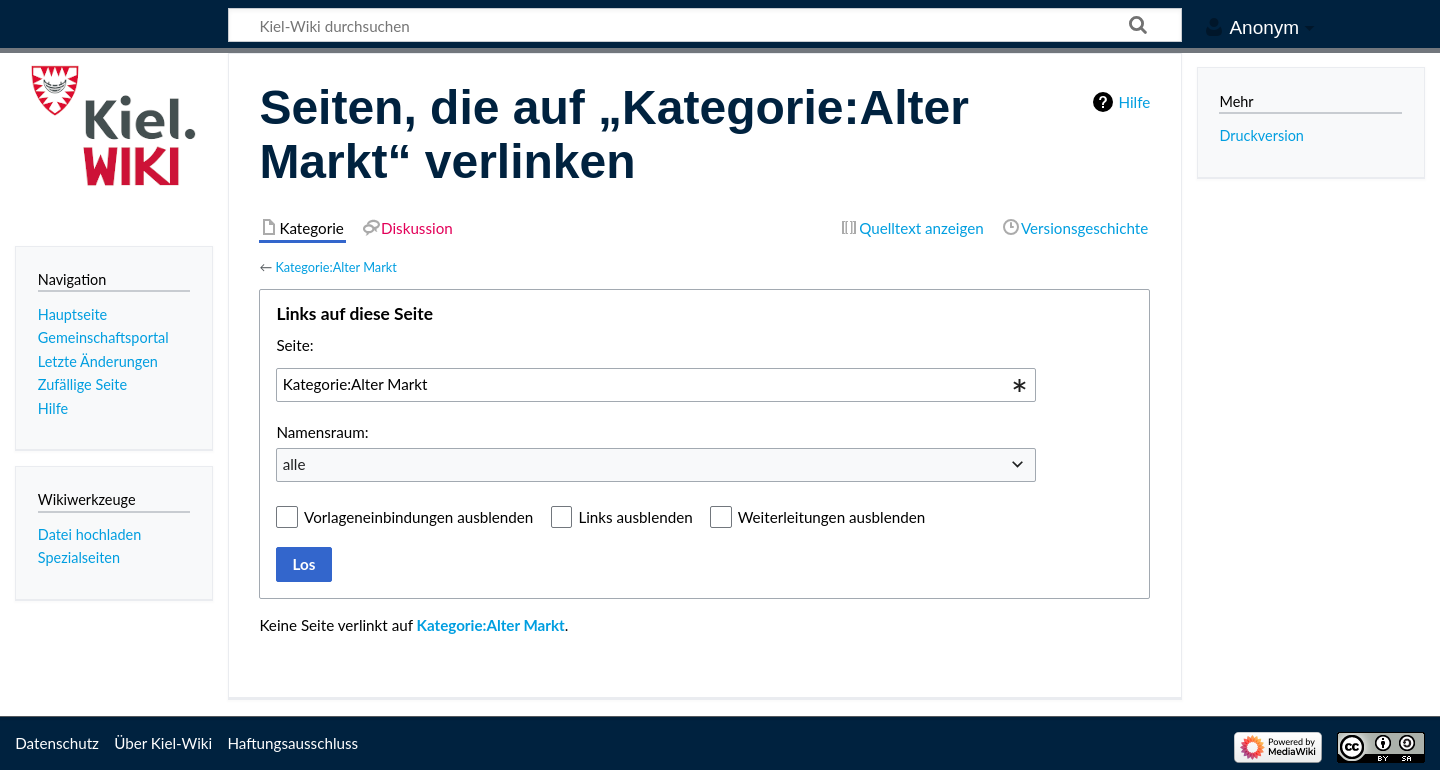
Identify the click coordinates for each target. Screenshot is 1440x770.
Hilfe (1134, 102)
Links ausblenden (635, 517)
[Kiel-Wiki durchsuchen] (705, 25)
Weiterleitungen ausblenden (831, 517)
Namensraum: (322, 432)
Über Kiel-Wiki (163, 743)
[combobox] (656, 385)
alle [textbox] (294, 464)
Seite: (294, 345)
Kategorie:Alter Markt (336, 267)
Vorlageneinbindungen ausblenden (418, 517)
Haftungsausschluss (292, 743)
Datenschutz (57, 743)
